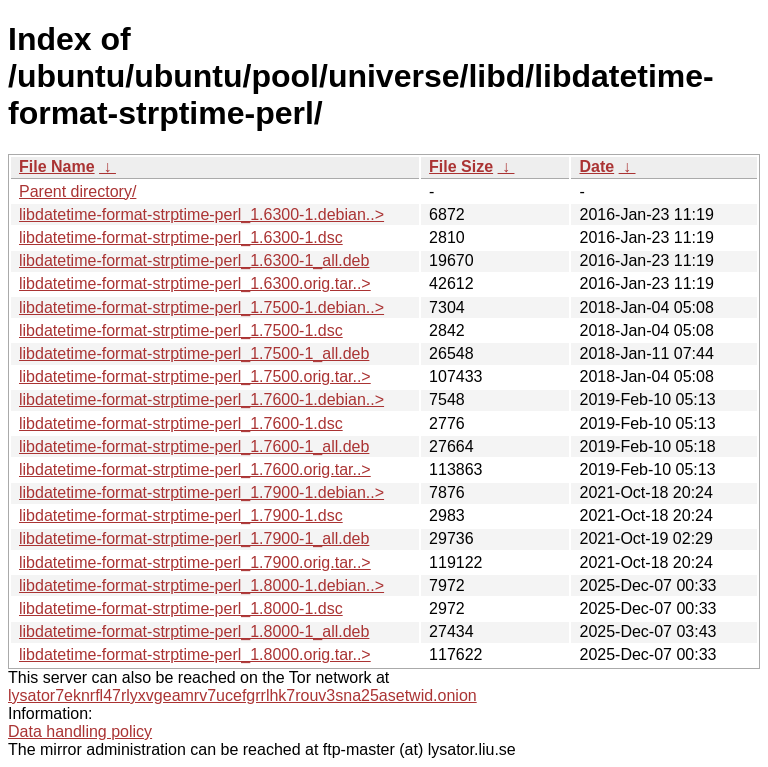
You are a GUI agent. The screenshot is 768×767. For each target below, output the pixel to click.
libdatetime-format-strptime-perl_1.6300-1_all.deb (194, 260)
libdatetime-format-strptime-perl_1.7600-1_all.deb (194, 446)
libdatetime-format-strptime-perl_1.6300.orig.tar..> (195, 283)
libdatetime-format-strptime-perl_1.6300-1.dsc (181, 237)
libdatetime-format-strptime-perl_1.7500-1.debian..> (201, 307)
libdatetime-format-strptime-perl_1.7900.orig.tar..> (195, 562)
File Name (57, 166)
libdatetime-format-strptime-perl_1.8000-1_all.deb (194, 631)
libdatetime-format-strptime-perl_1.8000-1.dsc (181, 608)
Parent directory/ (77, 191)
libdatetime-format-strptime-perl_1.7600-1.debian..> (201, 399)
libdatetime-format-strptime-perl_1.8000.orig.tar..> (195, 654)
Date (596, 166)
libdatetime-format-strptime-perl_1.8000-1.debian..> (201, 585)
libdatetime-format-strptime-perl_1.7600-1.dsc (181, 423)
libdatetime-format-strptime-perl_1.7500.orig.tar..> (195, 376)
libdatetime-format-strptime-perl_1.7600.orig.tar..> (195, 469)
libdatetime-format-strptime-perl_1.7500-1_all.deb (194, 353)
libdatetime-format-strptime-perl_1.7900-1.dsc (181, 515)
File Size (461, 166)
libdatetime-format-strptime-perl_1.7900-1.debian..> (201, 492)
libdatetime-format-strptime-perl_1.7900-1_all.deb (194, 538)
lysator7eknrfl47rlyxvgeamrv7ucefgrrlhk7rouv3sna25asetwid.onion (242, 695)
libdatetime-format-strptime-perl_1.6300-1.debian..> (201, 214)
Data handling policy (80, 731)
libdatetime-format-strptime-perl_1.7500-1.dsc (181, 330)
